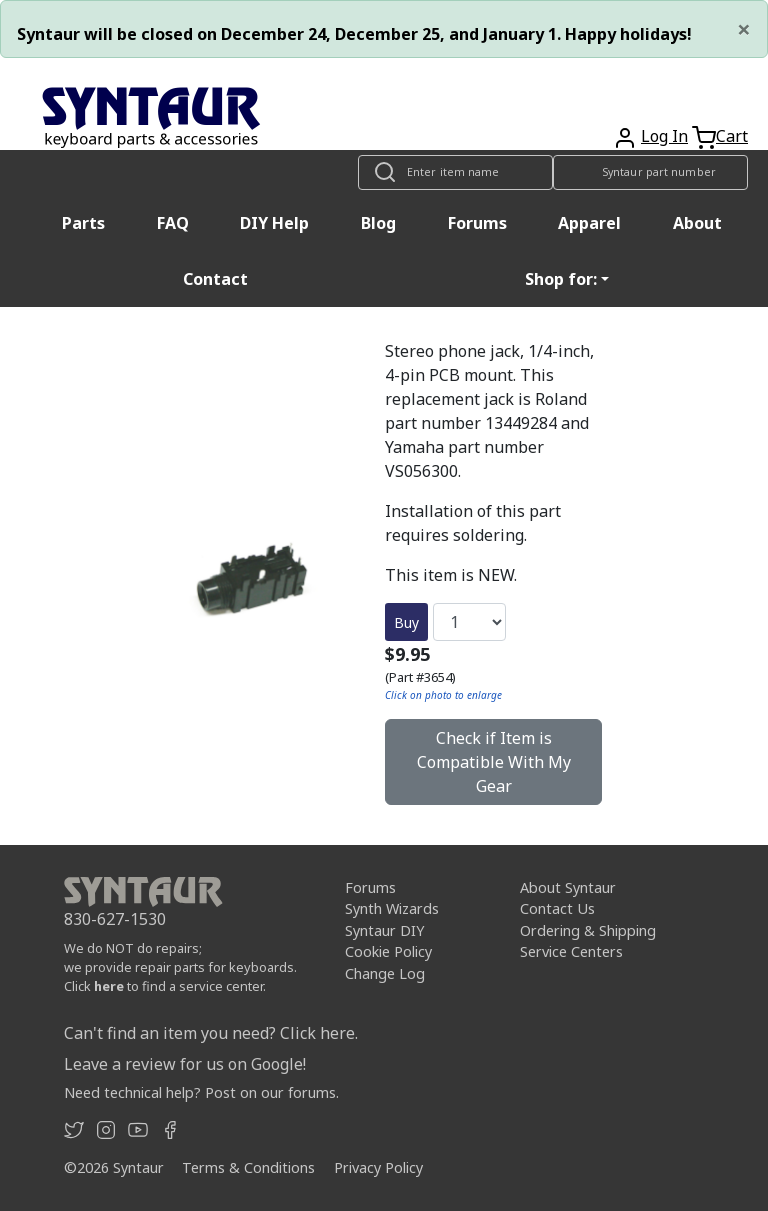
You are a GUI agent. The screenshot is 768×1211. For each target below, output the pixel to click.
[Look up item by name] (455, 172)
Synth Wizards (392, 908)
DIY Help (274, 223)
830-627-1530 (115, 919)
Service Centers (571, 951)
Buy (406, 622)
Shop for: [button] (561, 279)
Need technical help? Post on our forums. (201, 1092)
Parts (83, 223)
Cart (732, 136)
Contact (215, 279)
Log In (664, 136)
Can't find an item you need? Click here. (211, 1033)
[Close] (744, 29)
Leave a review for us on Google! (185, 1064)
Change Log (385, 973)
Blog (378, 223)
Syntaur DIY (384, 930)
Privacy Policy (378, 1167)
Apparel (589, 223)
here (109, 986)
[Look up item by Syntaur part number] (650, 172)
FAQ (173, 223)
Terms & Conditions (248, 1167)
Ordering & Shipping (588, 930)
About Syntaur (568, 887)
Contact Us (557, 908)
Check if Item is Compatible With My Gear (494, 762)
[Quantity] (469, 622)
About (697, 223)
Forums (477, 223)
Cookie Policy (388, 951)
